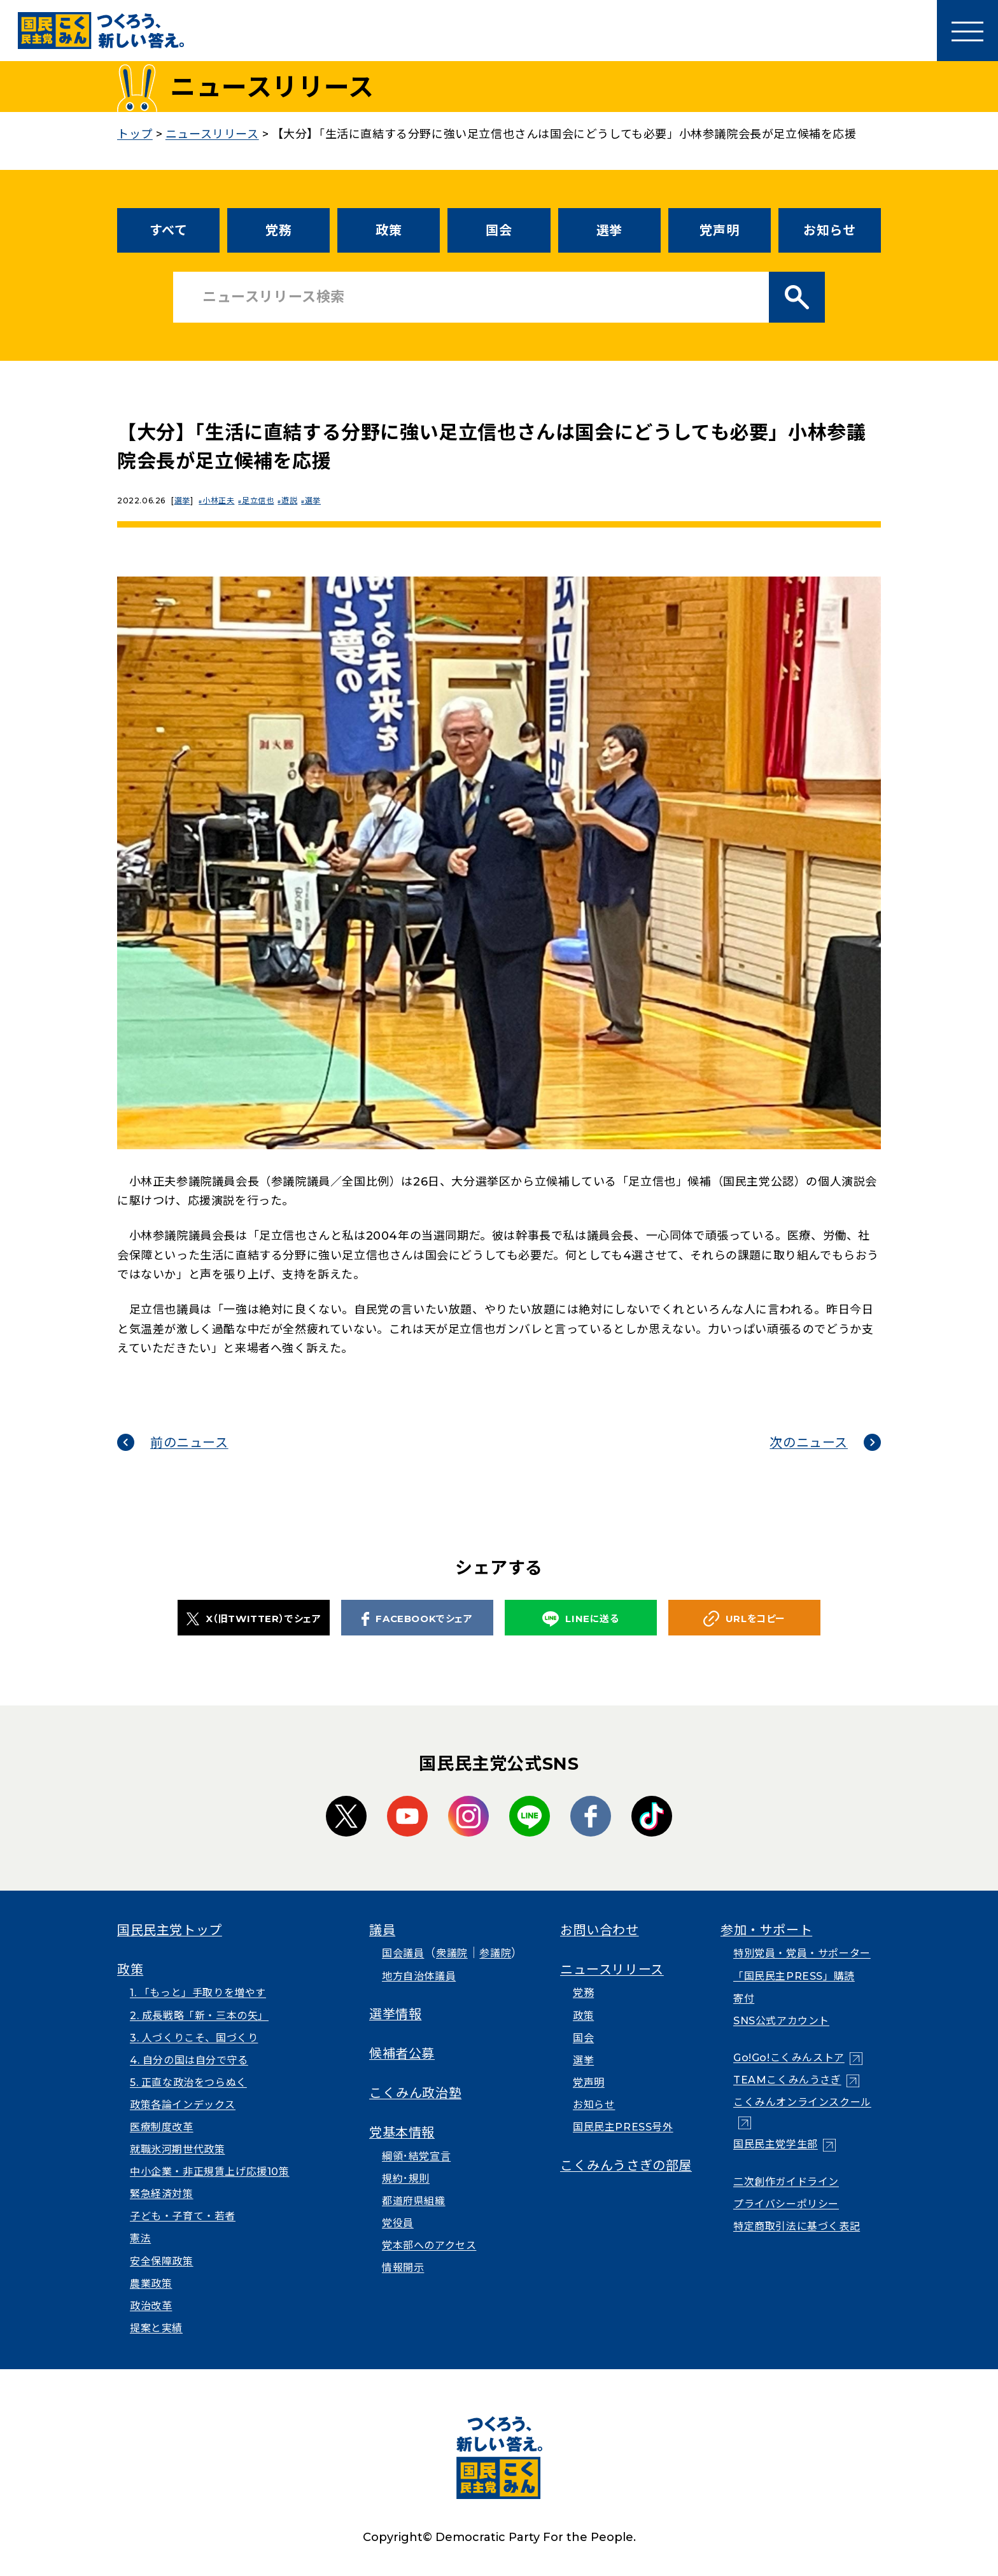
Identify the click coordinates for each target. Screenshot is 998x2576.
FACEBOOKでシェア (417, 1619)
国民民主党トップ (169, 1930)
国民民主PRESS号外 (623, 2127)
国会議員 (403, 1953)
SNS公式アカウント (781, 2021)
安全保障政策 (161, 2261)
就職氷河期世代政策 (177, 2149)
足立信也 (262, 500)
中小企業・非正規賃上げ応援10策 (210, 2172)
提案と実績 (156, 2328)
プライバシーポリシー (786, 2204)
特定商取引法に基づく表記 (796, 2226)
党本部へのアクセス (429, 2245)
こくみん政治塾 (415, 2093)
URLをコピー (744, 1619)
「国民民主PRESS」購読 (794, 1976)
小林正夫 (220, 500)
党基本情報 (402, 2132)
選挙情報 (395, 2014)
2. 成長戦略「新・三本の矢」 (199, 2016)
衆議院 (452, 1953)
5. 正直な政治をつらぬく (188, 2082)
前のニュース (189, 1442)
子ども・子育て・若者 (182, 2216)
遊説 (295, 500)
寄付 (743, 1998)
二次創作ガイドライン (786, 2182)
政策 (389, 230)
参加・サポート (766, 1930)
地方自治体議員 (419, 1976)
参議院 (495, 1953)
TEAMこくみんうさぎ (787, 2080)
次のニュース (809, 1442)
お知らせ (829, 230)
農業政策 (151, 2284)
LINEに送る (580, 1619)
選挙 (609, 230)
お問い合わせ (599, 1930)
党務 (278, 230)
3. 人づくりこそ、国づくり (194, 2038)
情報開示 (403, 2268)
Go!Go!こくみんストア (789, 2058)
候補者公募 (402, 2053)
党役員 (398, 2223)
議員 (382, 1930)
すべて (169, 230)
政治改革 (151, 2306)
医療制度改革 (161, 2127)
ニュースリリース (612, 1969)
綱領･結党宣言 (416, 2156)
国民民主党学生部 (775, 2144)
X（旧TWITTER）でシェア (253, 1619)
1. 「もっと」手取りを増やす (198, 1993)
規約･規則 (406, 2179)
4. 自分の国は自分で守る (189, 2060)
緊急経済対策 (161, 2194)
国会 (499, 230)
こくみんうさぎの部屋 (626, 2165)
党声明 (719, 230)
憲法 (140, 2238)
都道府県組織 (414, 2201)
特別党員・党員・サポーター (802, 1953)
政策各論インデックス (182, 2105)
